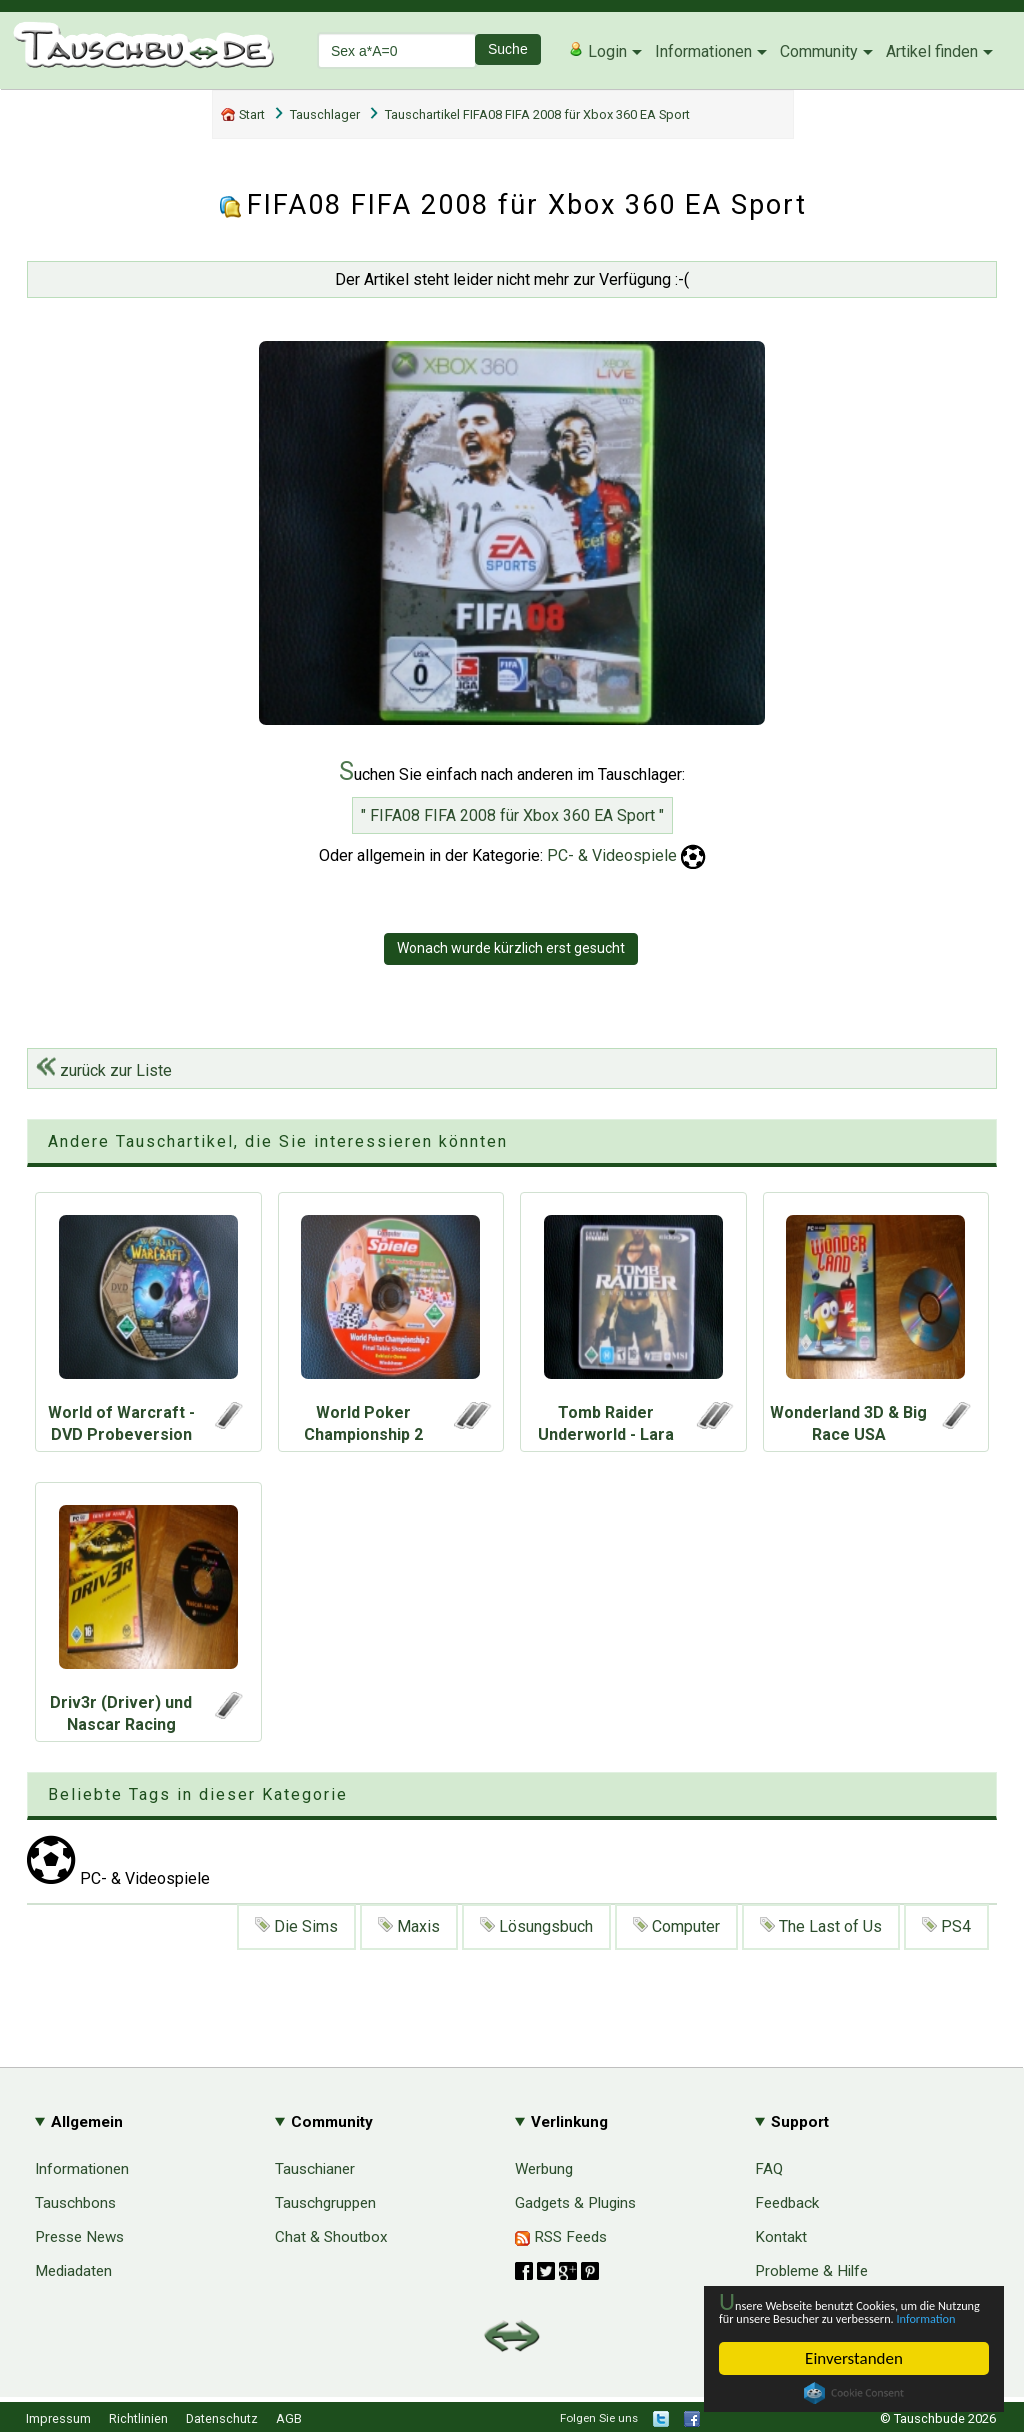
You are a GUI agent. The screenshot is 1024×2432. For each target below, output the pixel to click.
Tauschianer (315, 2169)
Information (844, 2316)
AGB (289, 2418)
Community (819, 51)
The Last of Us (821, 1926)
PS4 (946, 1926)
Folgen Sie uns (599, 2418)
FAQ (769, 2169)
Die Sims (296, 1926)
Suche (508, 49)
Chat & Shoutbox (331, 2237)
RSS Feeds (561, 2237)
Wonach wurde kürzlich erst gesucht (511, 948)
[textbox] (397, 50)
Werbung (544, 2169)
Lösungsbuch (536, 1926)
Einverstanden (854, 2358)
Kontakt (781, 2237)
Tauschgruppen (325, 2203)
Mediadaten (73, 2271)
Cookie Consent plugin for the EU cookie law (854, 2393)
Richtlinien (138, 2418)
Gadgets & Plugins (575, 2203)
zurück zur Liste (104, 1070)
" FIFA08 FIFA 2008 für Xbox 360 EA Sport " (512, 815)
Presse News (79, 2237)
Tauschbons (75, 2203)
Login (597, 51)
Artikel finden (932, 51)
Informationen (703, 51)
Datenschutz (222, 2418)
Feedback (787, 2203)
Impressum (58, 2418)
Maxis (409, 1926)
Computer (676, 1926)
